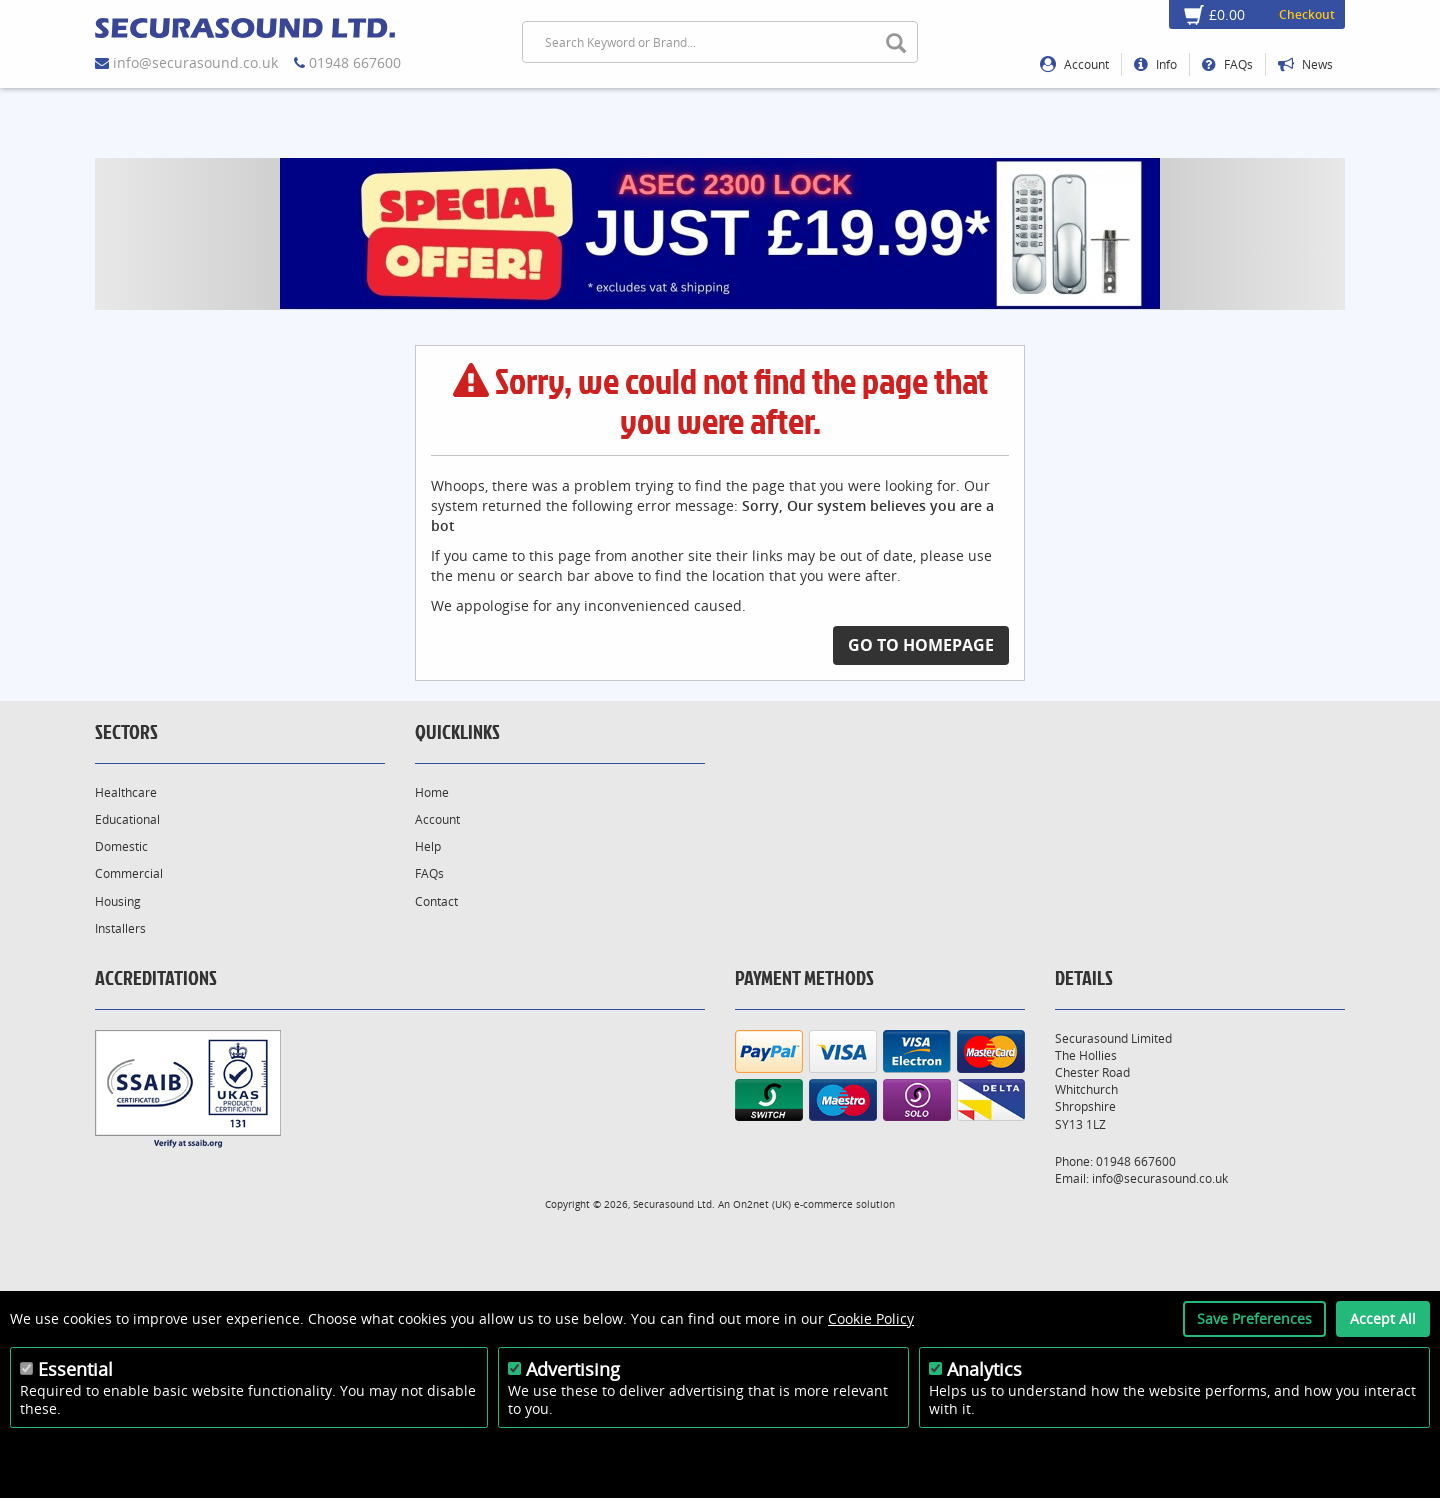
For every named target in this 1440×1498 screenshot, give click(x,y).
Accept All (1383, 1318)
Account (1074, 64)
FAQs (1227, 64)
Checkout (1307, 14)
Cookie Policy (871, 1318)
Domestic (121, 846)
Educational (127, 819)
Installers (120, 928)
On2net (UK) (762, 1204)
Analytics (984, 1369)
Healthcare (126, 792)
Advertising (573, 1369)
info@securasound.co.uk (195, 62)
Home (432, 792)
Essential (75, 1369)
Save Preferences (1254, 1318)
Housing (118, 901)
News (1305, 64)
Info (1155, 64)
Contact (436, 901)
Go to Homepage (921, 645)
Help (428, 846)
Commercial (129, 873)
